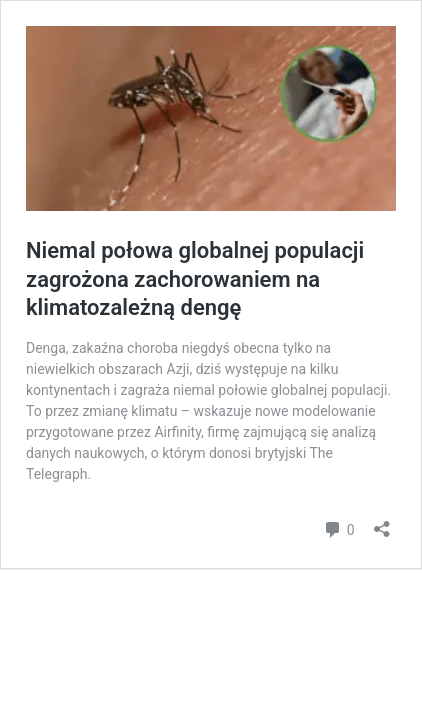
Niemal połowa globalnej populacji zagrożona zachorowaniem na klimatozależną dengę (195, 279)
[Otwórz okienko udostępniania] (382, 522)
